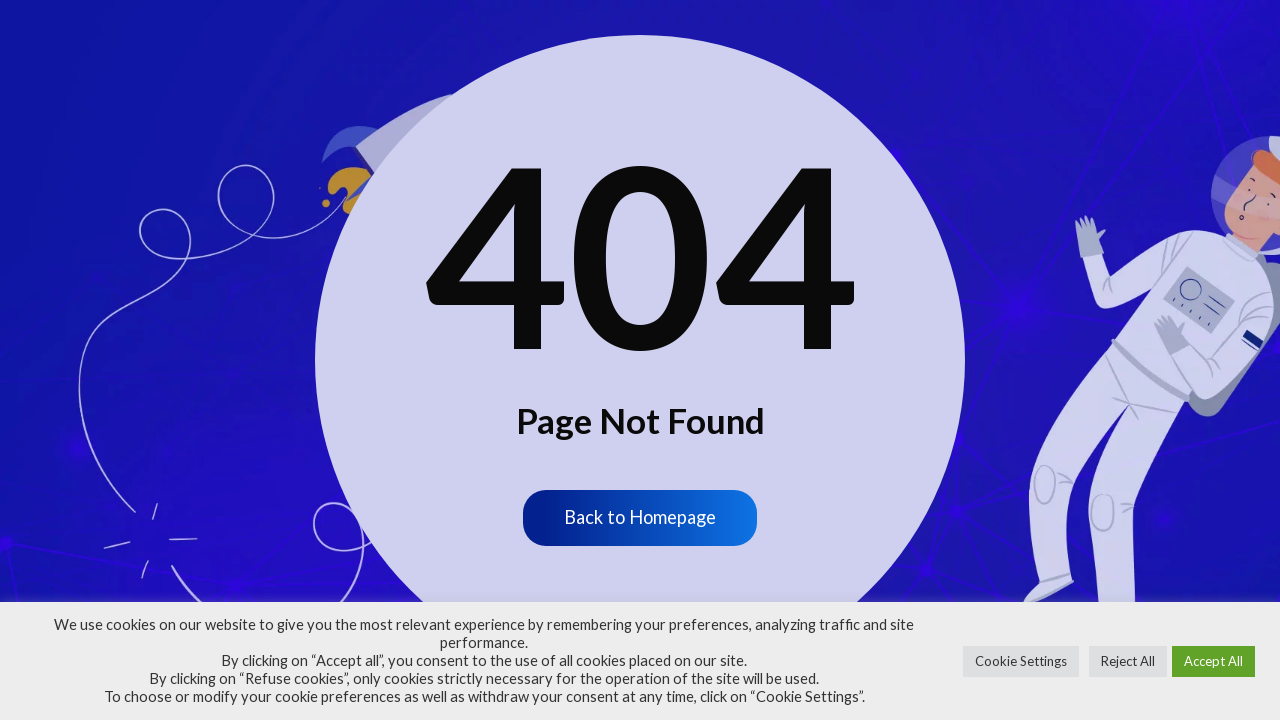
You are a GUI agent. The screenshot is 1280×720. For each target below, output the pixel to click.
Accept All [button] (1213, 661)
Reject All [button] (1128, 661)
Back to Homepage (640, 519)
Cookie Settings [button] (1021, 661)
